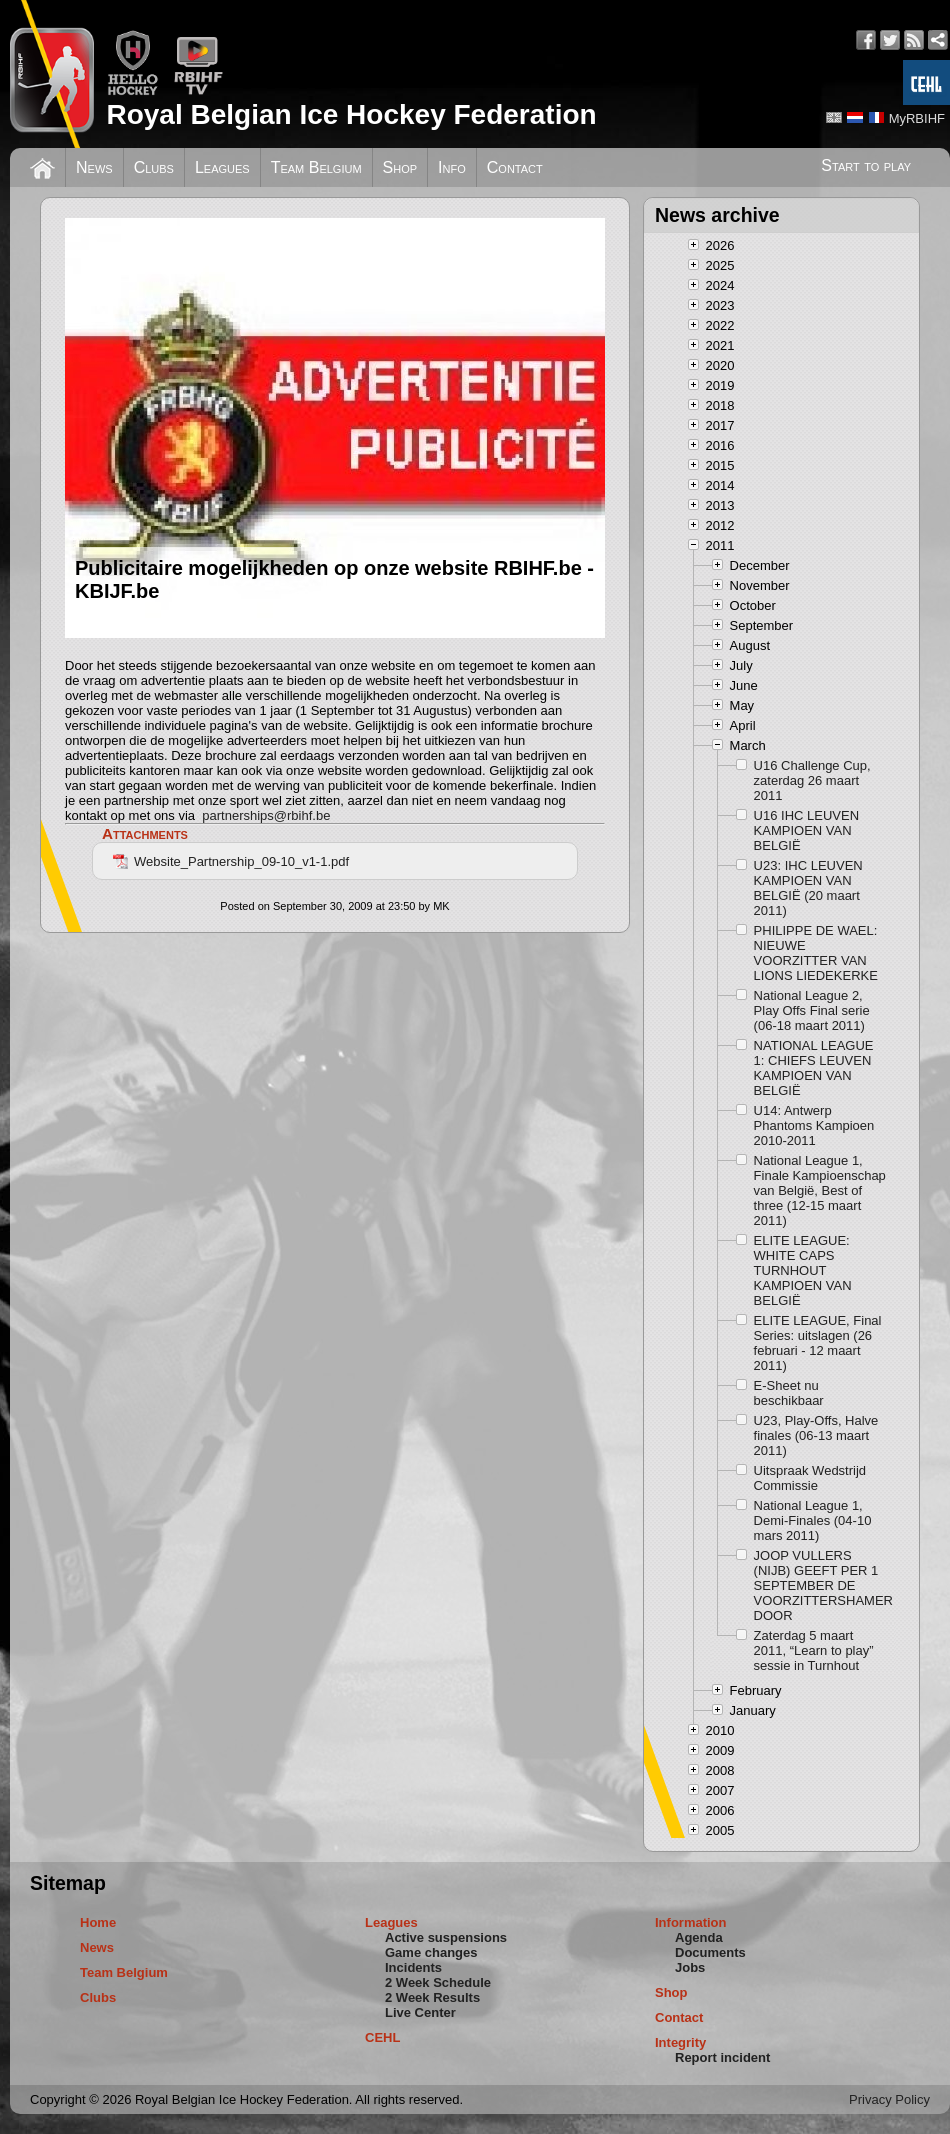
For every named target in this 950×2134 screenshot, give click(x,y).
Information (691, 1922)
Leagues (222, 167)
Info (452, 167)
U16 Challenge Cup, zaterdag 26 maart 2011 (812, 780)
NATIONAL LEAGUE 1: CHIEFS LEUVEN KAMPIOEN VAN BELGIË (814, 1068)
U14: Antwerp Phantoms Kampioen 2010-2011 (814, 1125)
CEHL (382, 2037)
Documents (710, 1952)
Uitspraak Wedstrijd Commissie (810, 1478)
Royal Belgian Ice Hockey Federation (351, 114)
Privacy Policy (889, 2099)
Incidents (413, 1967)
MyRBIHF (917, 118)
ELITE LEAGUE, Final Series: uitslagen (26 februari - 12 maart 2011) (818, 1343)
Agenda (699, 1937)
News (94, 167)
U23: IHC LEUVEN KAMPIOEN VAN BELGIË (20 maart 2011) (808, 888)
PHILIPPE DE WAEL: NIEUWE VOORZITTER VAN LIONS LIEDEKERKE (816, 953)
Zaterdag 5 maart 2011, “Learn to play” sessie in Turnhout (814, 1650)
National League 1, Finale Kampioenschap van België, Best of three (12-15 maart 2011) (820, 1190)
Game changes (431, 1952)
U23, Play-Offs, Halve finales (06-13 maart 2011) (816, 1435)
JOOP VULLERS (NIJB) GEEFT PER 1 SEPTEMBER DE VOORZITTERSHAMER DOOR (821, 1585)
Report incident (722, 2057)
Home (98, 1922)
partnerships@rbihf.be (266, 815)
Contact (515, 167)
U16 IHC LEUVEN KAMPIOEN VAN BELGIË (806, 830)
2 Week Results (432, 1997)
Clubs (154, 167)
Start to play (866, 165)
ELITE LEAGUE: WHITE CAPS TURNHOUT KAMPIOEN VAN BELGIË (803, 1270)
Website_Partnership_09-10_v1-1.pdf (231, 861)
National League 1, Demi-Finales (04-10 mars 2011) (813, 1520)
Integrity (680, 2042)
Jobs (690, 1967)
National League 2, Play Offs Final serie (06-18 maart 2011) (812, 1010)
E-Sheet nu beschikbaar (789, 1393)
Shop (400, 167)
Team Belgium (316, 167)
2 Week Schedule (438, 1982)
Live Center (420, 2012)
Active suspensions (446, 1937)
